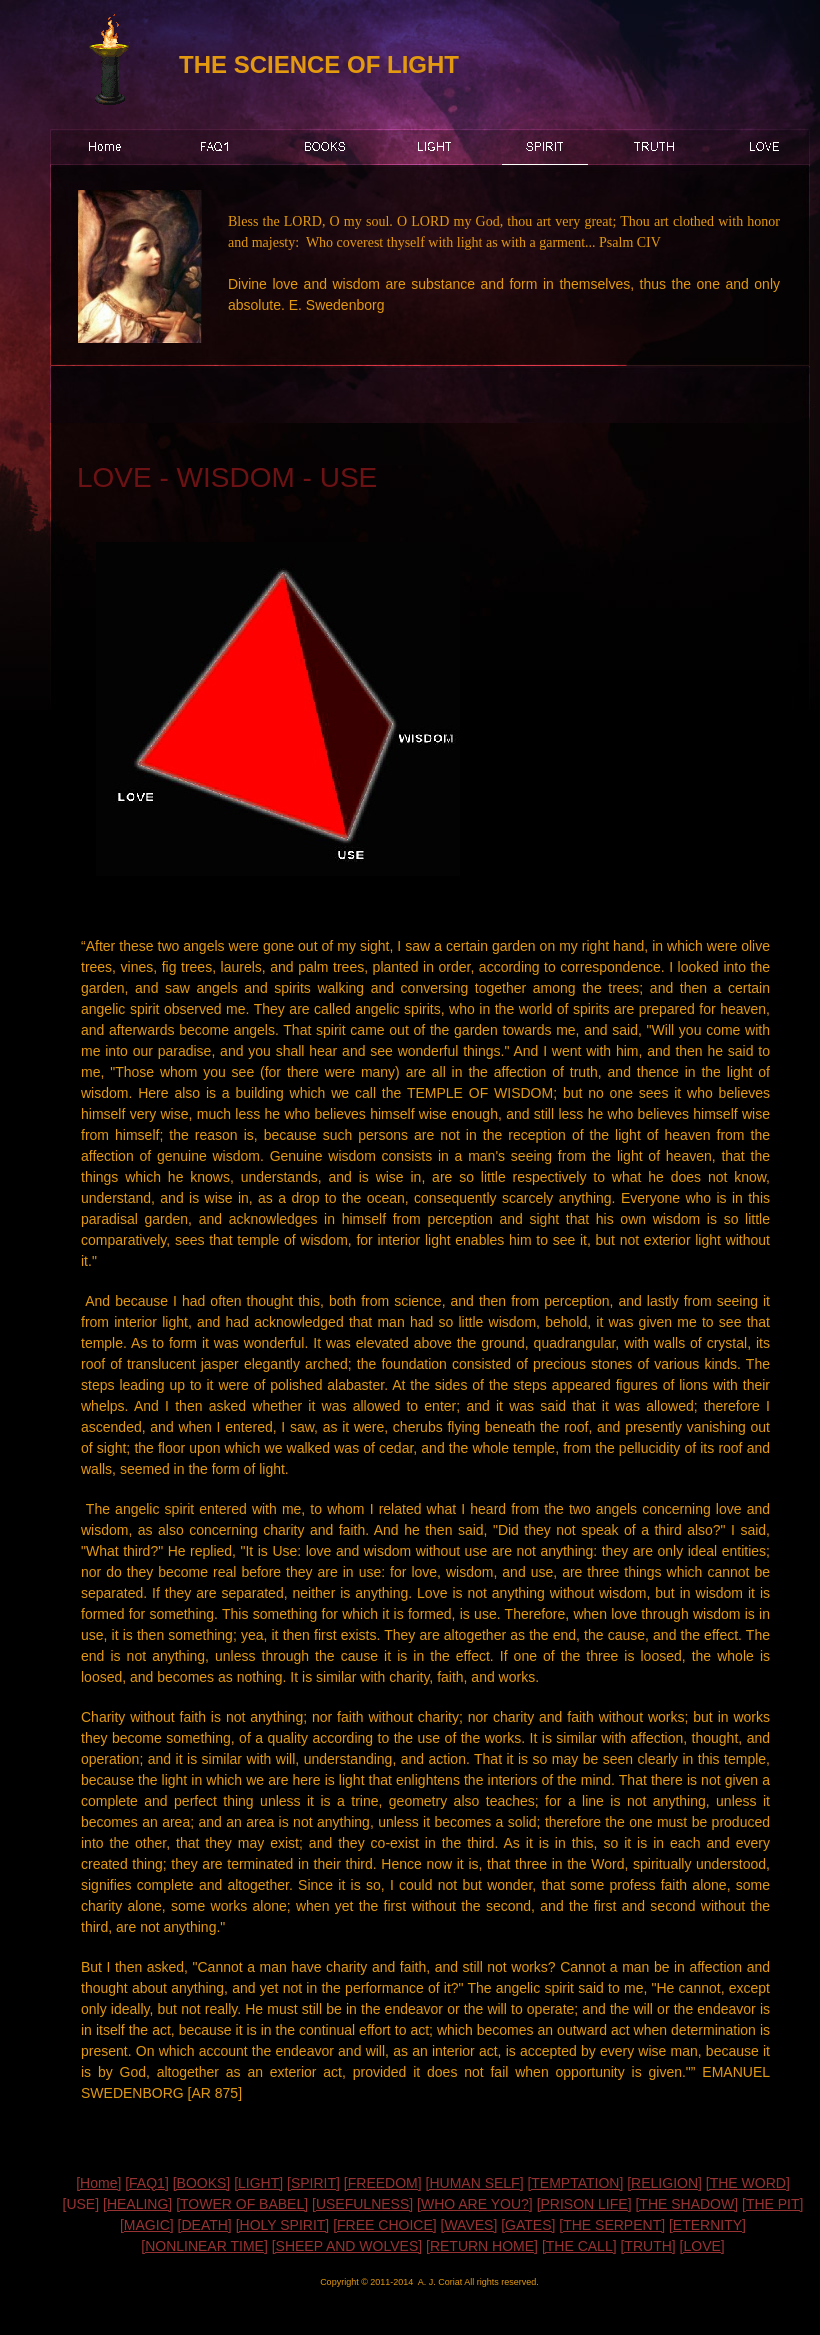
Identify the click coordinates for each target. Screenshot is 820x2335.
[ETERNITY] (707, 2225)
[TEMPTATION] (575, 2183)
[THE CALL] (579, 2246)
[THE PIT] (772, 2204)
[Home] (98, 2183)
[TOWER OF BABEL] (242, 2204)
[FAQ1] (147, 2183)
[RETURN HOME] (482, 2246)
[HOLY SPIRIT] (283, 2225)
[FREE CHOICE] (384, 2225)
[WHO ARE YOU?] (475, 2204)
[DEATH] (205, 2225)
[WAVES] (469, 2225)
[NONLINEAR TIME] (204, 2246)
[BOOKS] (202, 2183)
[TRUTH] (647, 2246)
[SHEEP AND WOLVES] (347, 2246)
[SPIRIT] (313, 2183)
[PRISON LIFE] (584, 2204)
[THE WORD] (748, 2183)
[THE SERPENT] (612, 2225)
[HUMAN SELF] (475, 2183)
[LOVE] (702, 2246)
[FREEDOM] (383, 2183)
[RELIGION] (664, 2183)
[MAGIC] (147, 2225)
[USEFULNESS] (362, 2204)
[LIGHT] (258, 2183)
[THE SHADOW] (686, 2204)
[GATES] (528, 2225)
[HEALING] (137, 2204)
